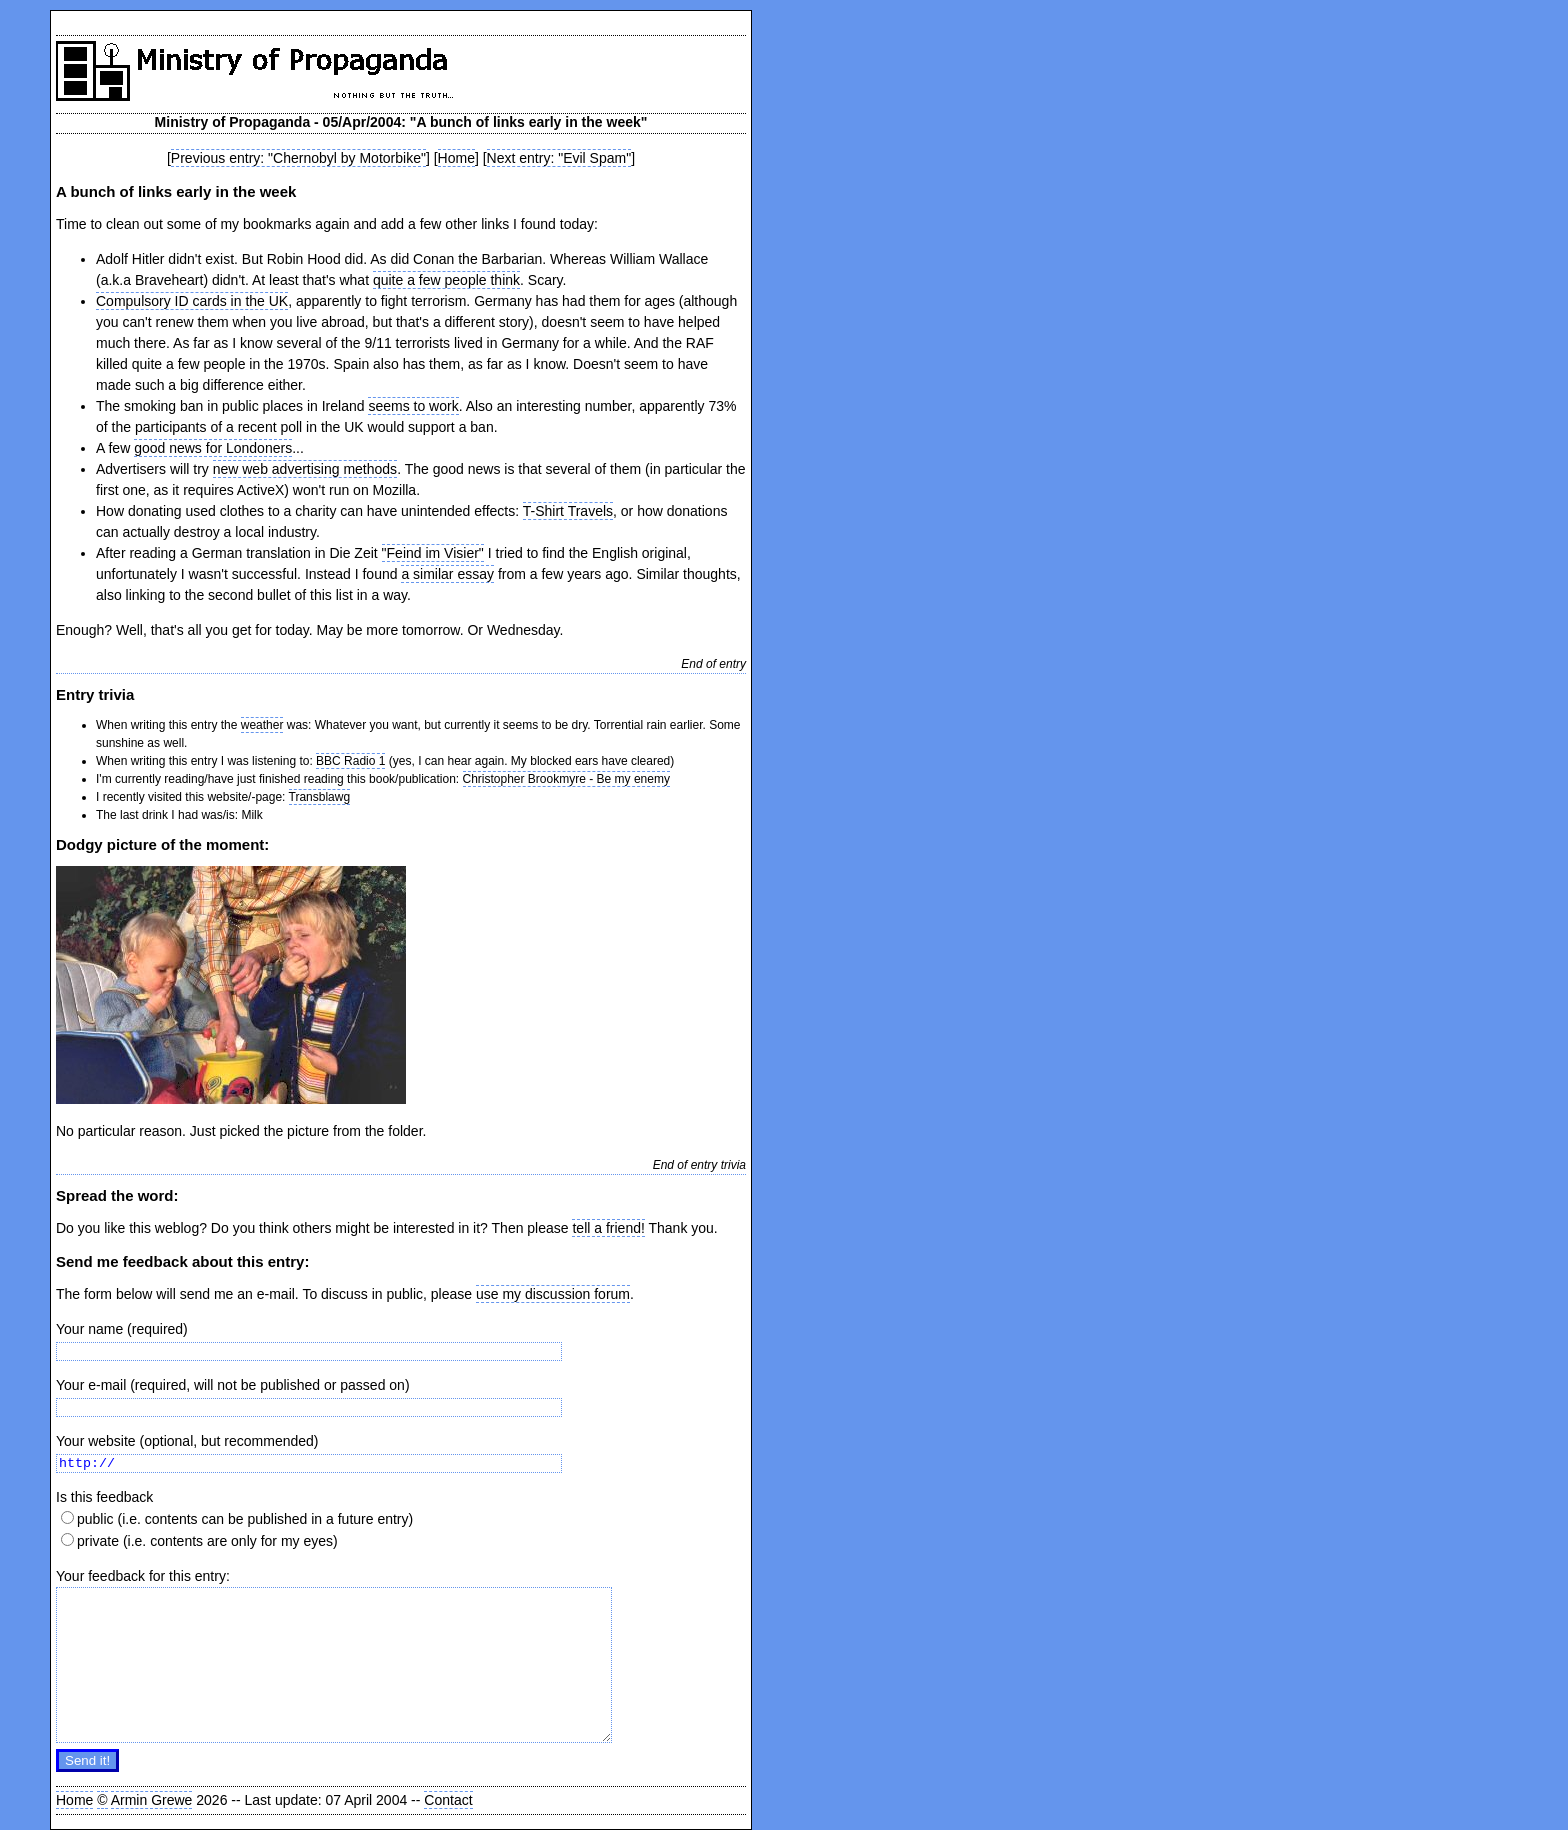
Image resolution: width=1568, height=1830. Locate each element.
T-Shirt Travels (568, 511)
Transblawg (320, 797)
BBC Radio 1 (350, 761)
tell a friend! (608, 1228)
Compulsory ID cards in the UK (192, 301)
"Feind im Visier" (433, 553)
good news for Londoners (213, 448)
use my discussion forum (553, 1294)
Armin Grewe (152, 1800)
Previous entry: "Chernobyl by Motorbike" (298, 158)
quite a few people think (446, 280)
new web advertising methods (305, 469)
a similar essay (447, 574)
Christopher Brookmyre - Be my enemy (566, 779)
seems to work (413, 406)
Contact (448, 1800)
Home (456, 158)
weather (262, 725)
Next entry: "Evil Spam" (559, 158)
